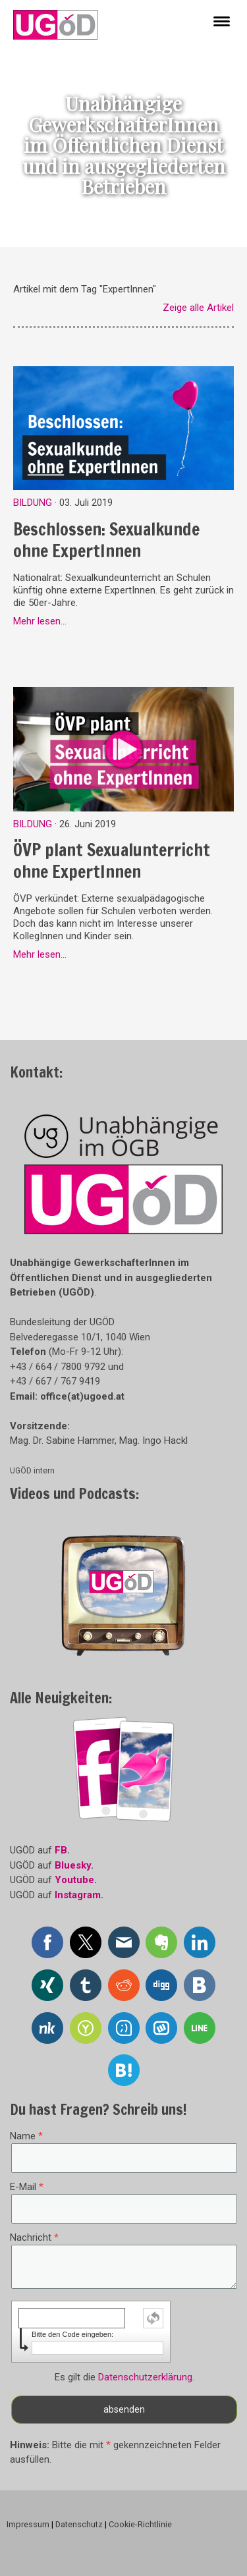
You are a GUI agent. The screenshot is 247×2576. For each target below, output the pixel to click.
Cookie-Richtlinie (140, 2524)
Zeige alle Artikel (198, 308)
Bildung (32, 502)
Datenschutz (79, 2524)
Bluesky (73, 1865)
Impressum (28, 2524)
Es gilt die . (124, 2377)
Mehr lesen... (40, 621)
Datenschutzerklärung (145, 2377)
